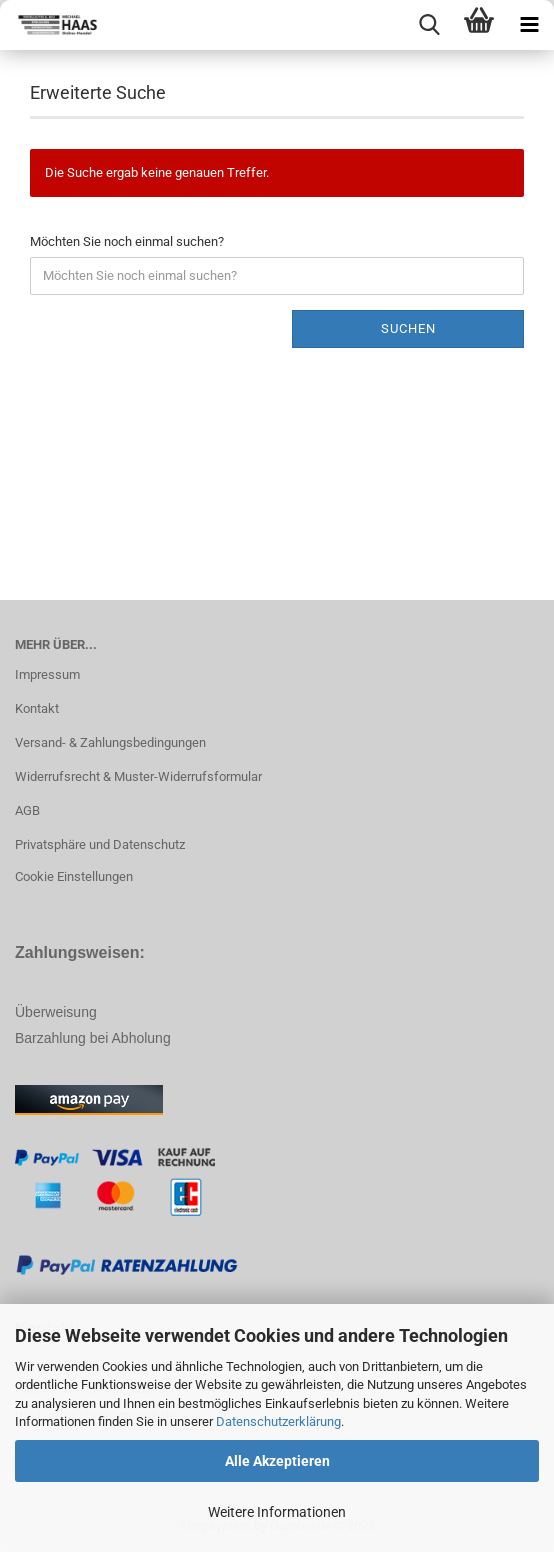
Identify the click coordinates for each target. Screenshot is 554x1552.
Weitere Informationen (277, 1512)
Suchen (408, 328)
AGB (27, 810)
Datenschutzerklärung (278, 1421)
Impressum (47, 674)
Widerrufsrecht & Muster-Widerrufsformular (138, 776)
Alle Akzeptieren (277, 1461)
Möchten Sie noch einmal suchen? (127, 241)
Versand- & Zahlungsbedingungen (110, 742)
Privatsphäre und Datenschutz (100, 844)
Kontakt (37, 708)
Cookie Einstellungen (74, 876)
